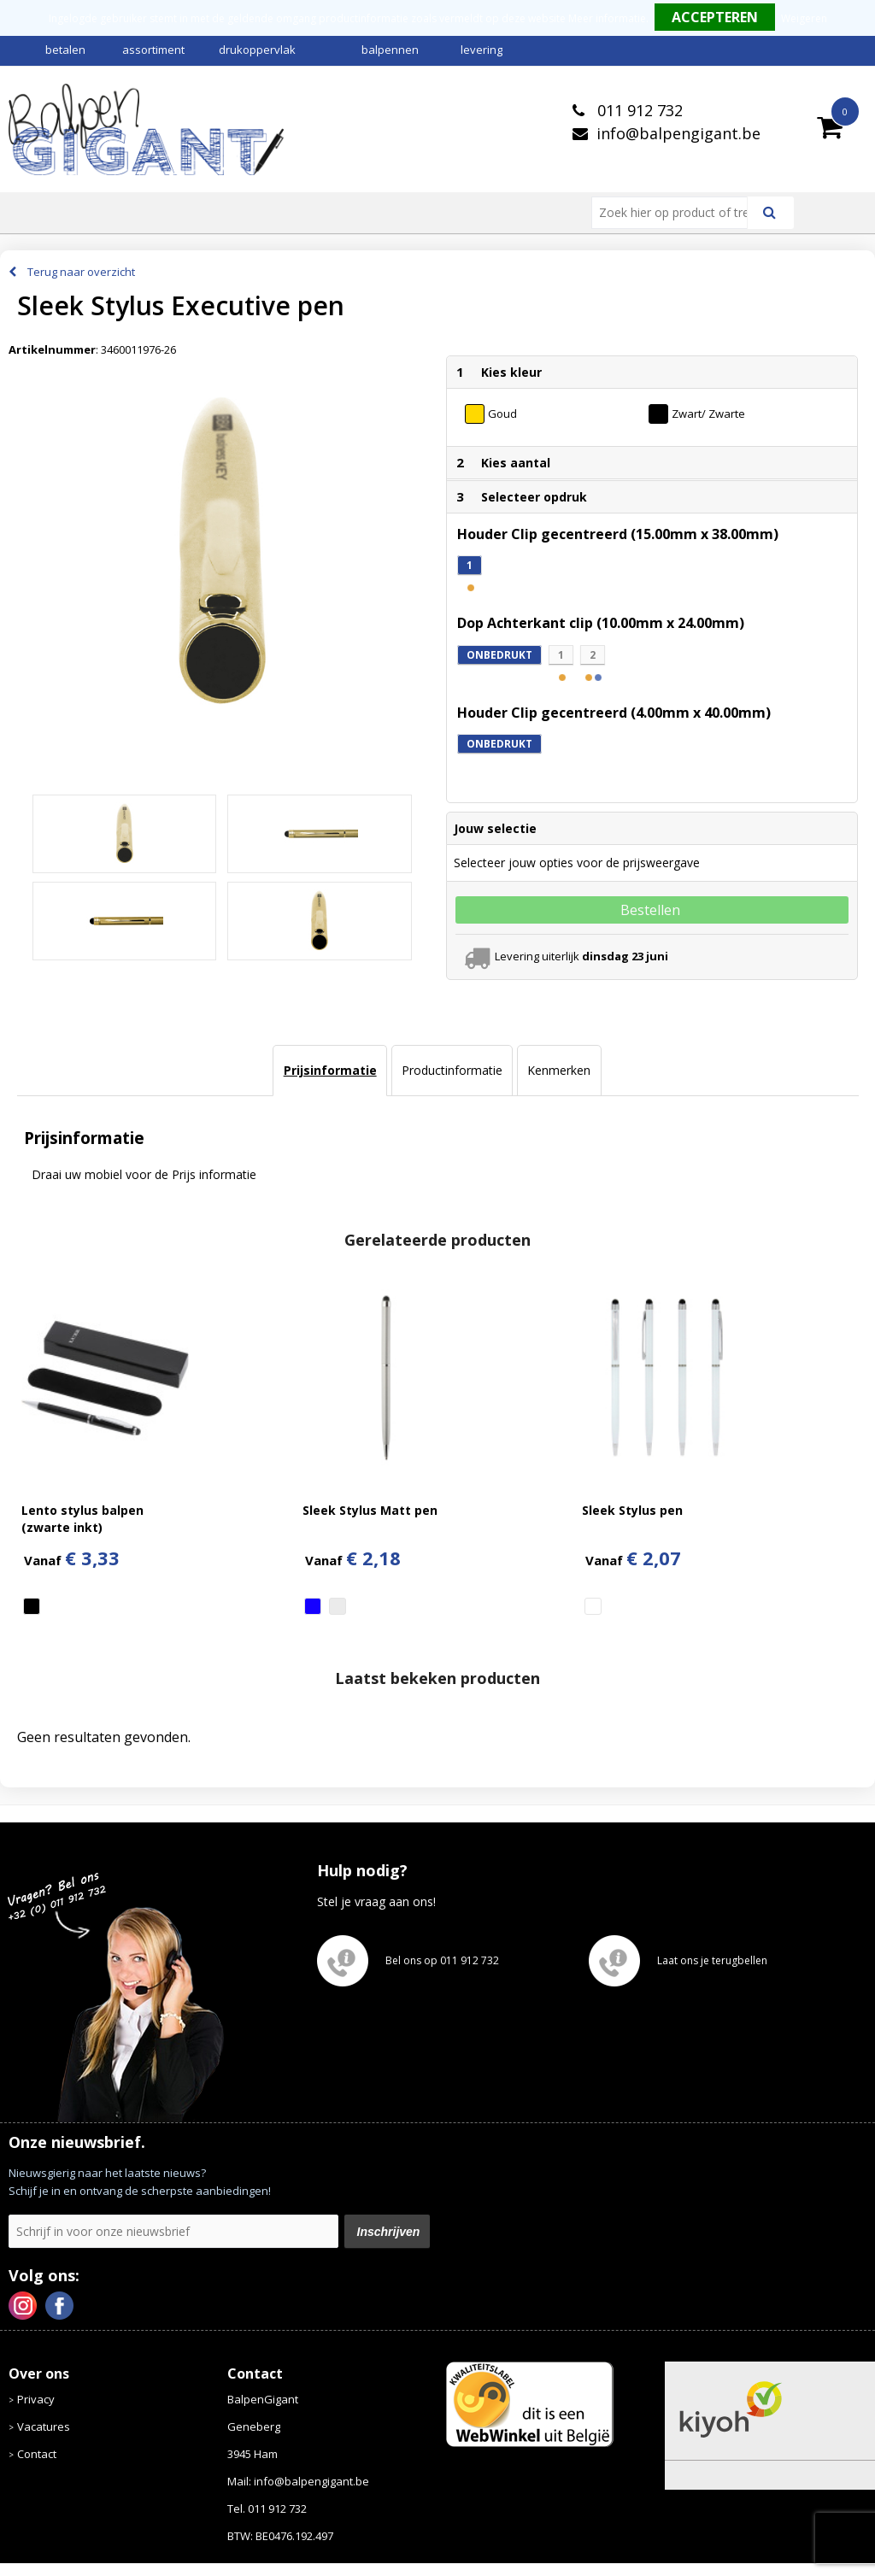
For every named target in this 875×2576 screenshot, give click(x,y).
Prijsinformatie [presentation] (330, 1070)
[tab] (329, 1070)
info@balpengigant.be (678, 133)
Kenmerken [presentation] (558, 1070)
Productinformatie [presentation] (452, 1070)
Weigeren (804, 18)
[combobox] (676, 213)
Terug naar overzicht (81, 271)
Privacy (36, 2399)
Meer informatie (607, 18)
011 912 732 (638, 110)
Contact (36, 2454)
